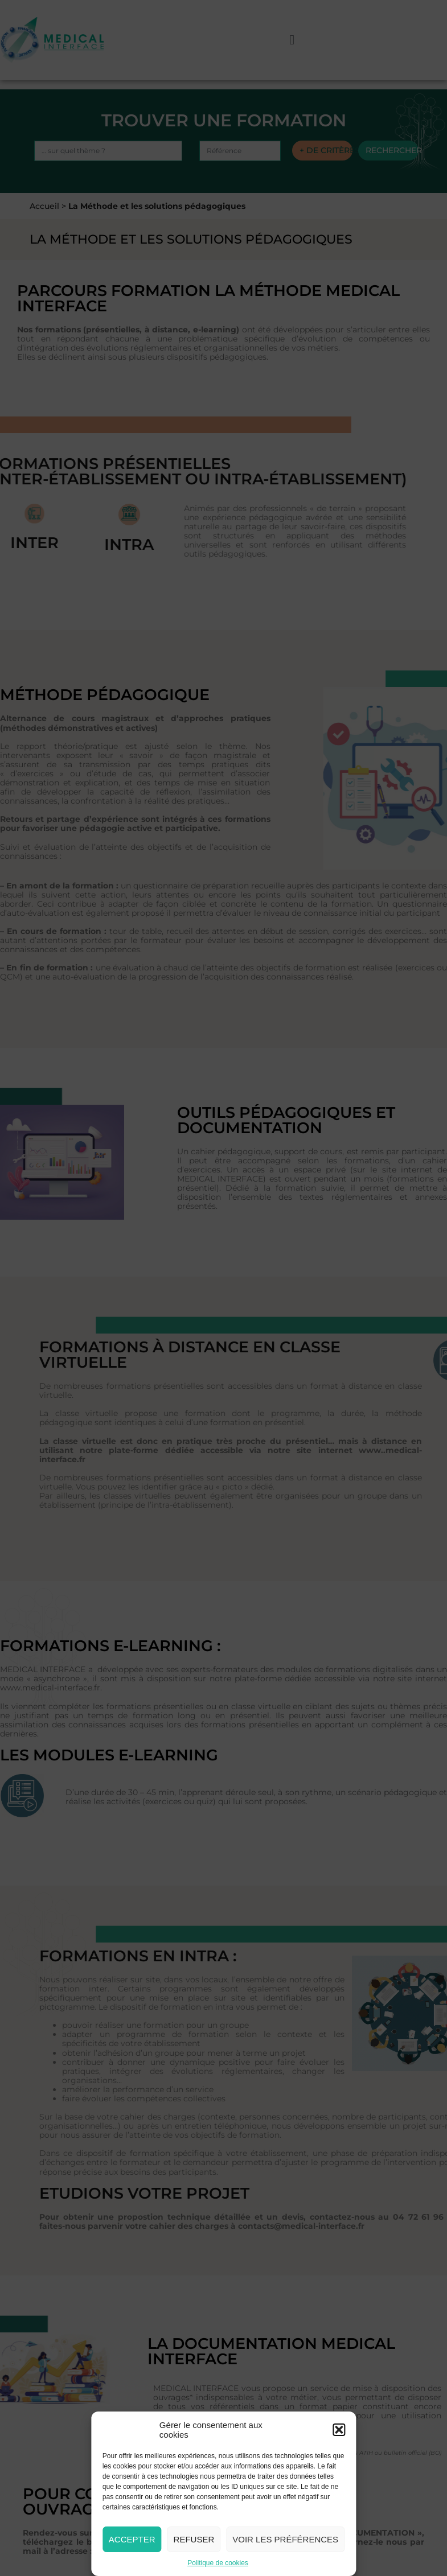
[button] (339, 2429)
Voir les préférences (285, 2539)
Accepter (132, 2539)
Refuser (194, 2539)
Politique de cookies (217, 2563)
